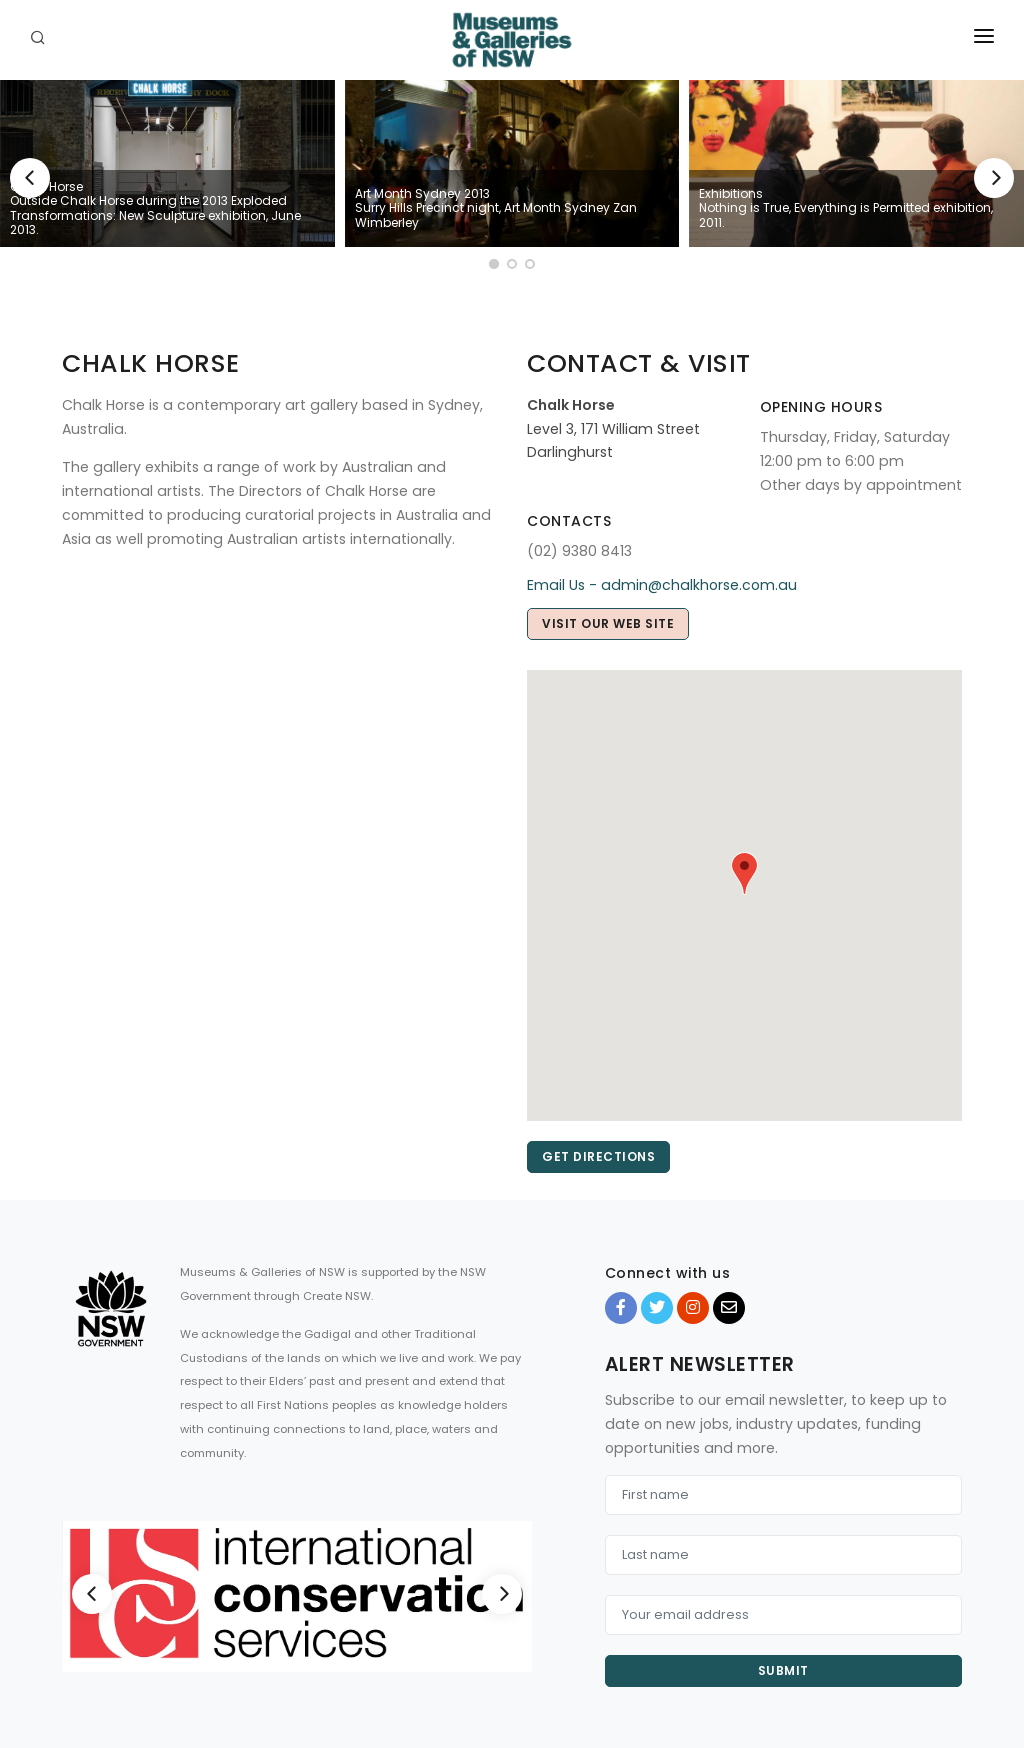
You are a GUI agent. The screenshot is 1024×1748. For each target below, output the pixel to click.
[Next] (994, 178)
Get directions (598, 1156)
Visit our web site (608, 623)
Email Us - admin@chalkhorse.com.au (662, 585)
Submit (783, 1670)
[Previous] (30, 178)
